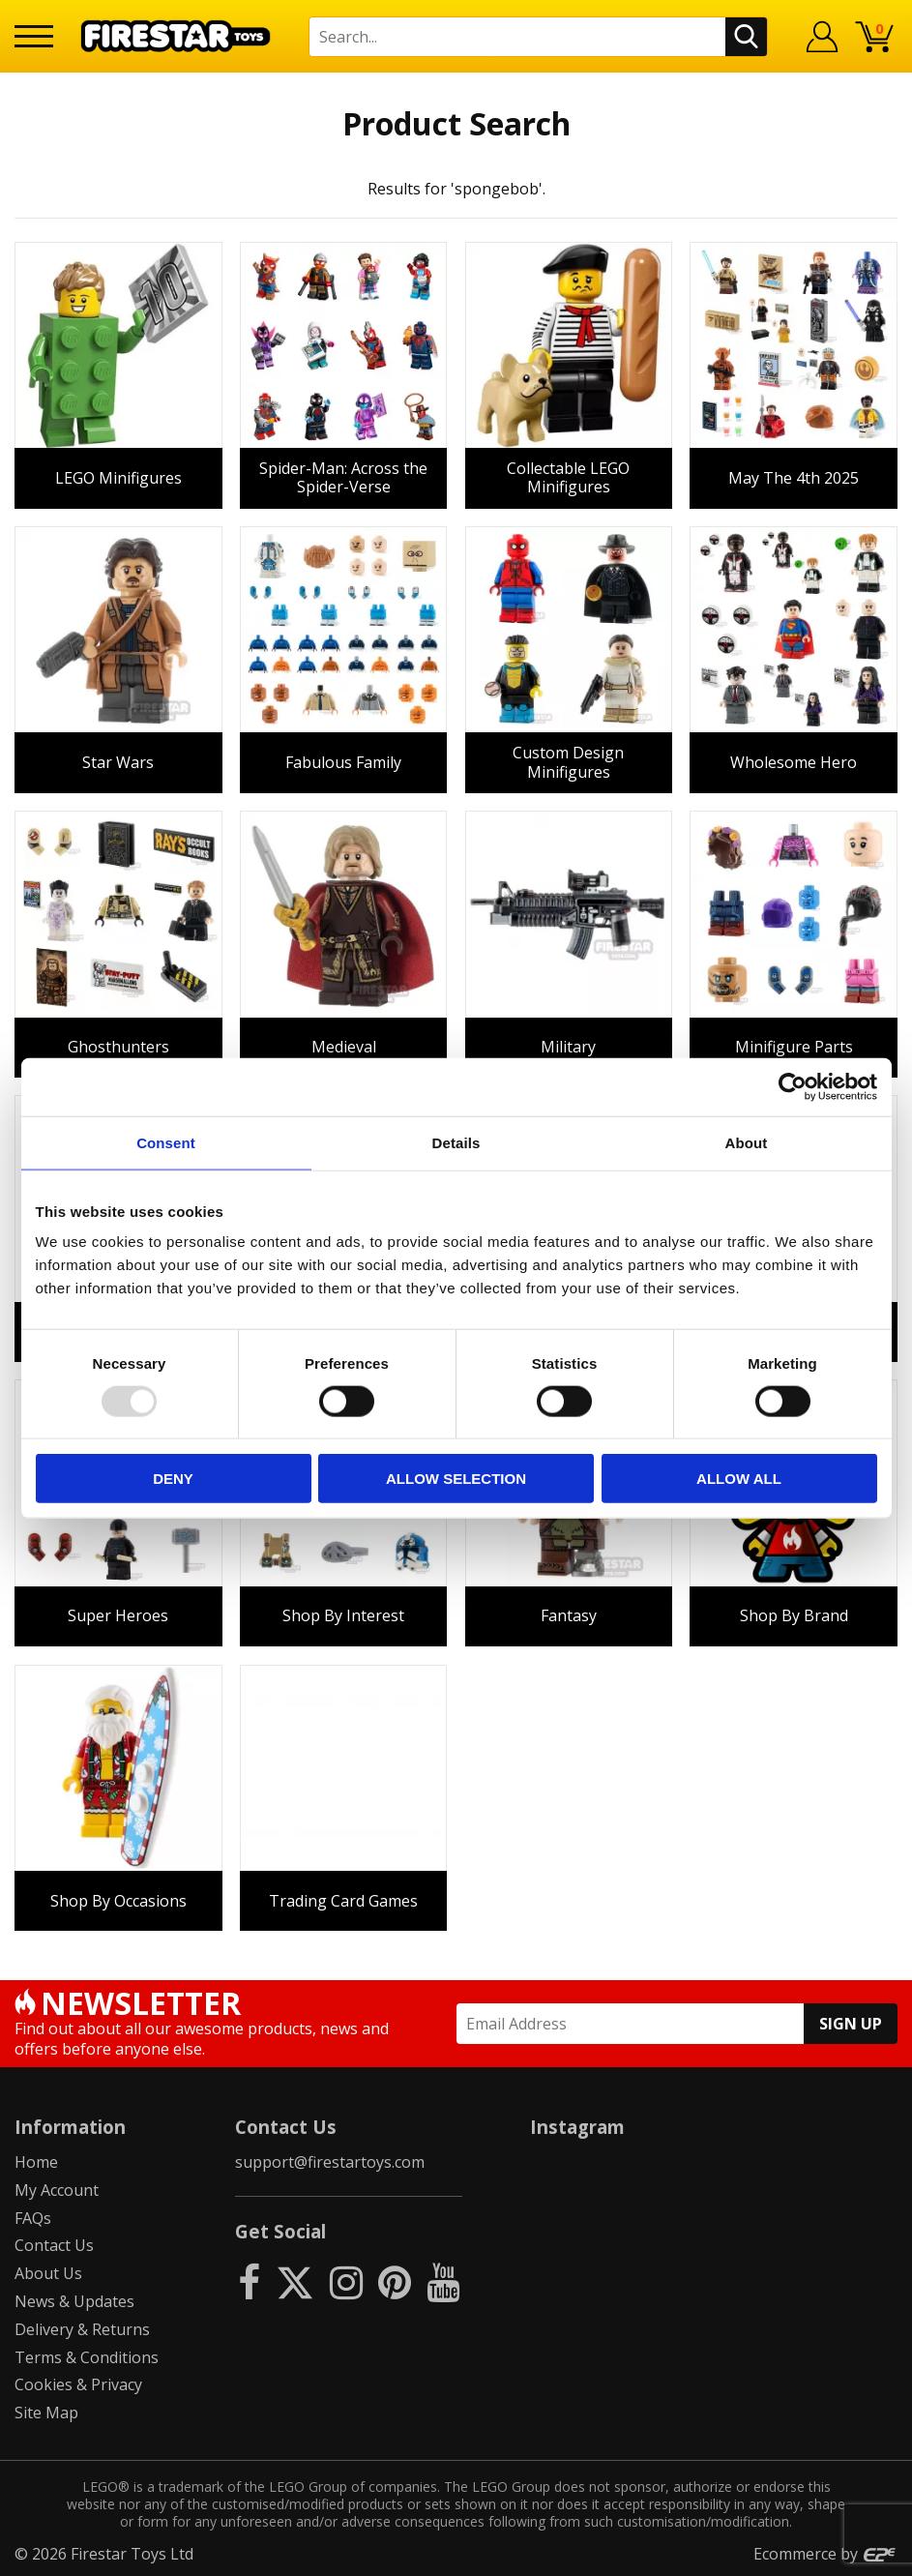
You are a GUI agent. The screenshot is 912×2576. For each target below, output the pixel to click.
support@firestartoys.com (330, 2162)
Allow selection (456, 1478)
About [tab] (746, 1142)
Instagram (577, 2127)
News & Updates (74, 2301)
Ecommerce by (825, 2553)
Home (36, 2162)
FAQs (33, 2218)
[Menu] (34, 36)
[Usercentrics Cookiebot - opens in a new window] (792, 1086)
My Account (57, 2190)
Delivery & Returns (82, 2329)
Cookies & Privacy (78, 2384)
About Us (48, 2273)
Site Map (46, 2412)
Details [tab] (456, 1142)
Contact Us (54, 2245)
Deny (173, 1478)
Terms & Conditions (87, 2357)
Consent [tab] (165, 1142)
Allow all (738, 1478)
